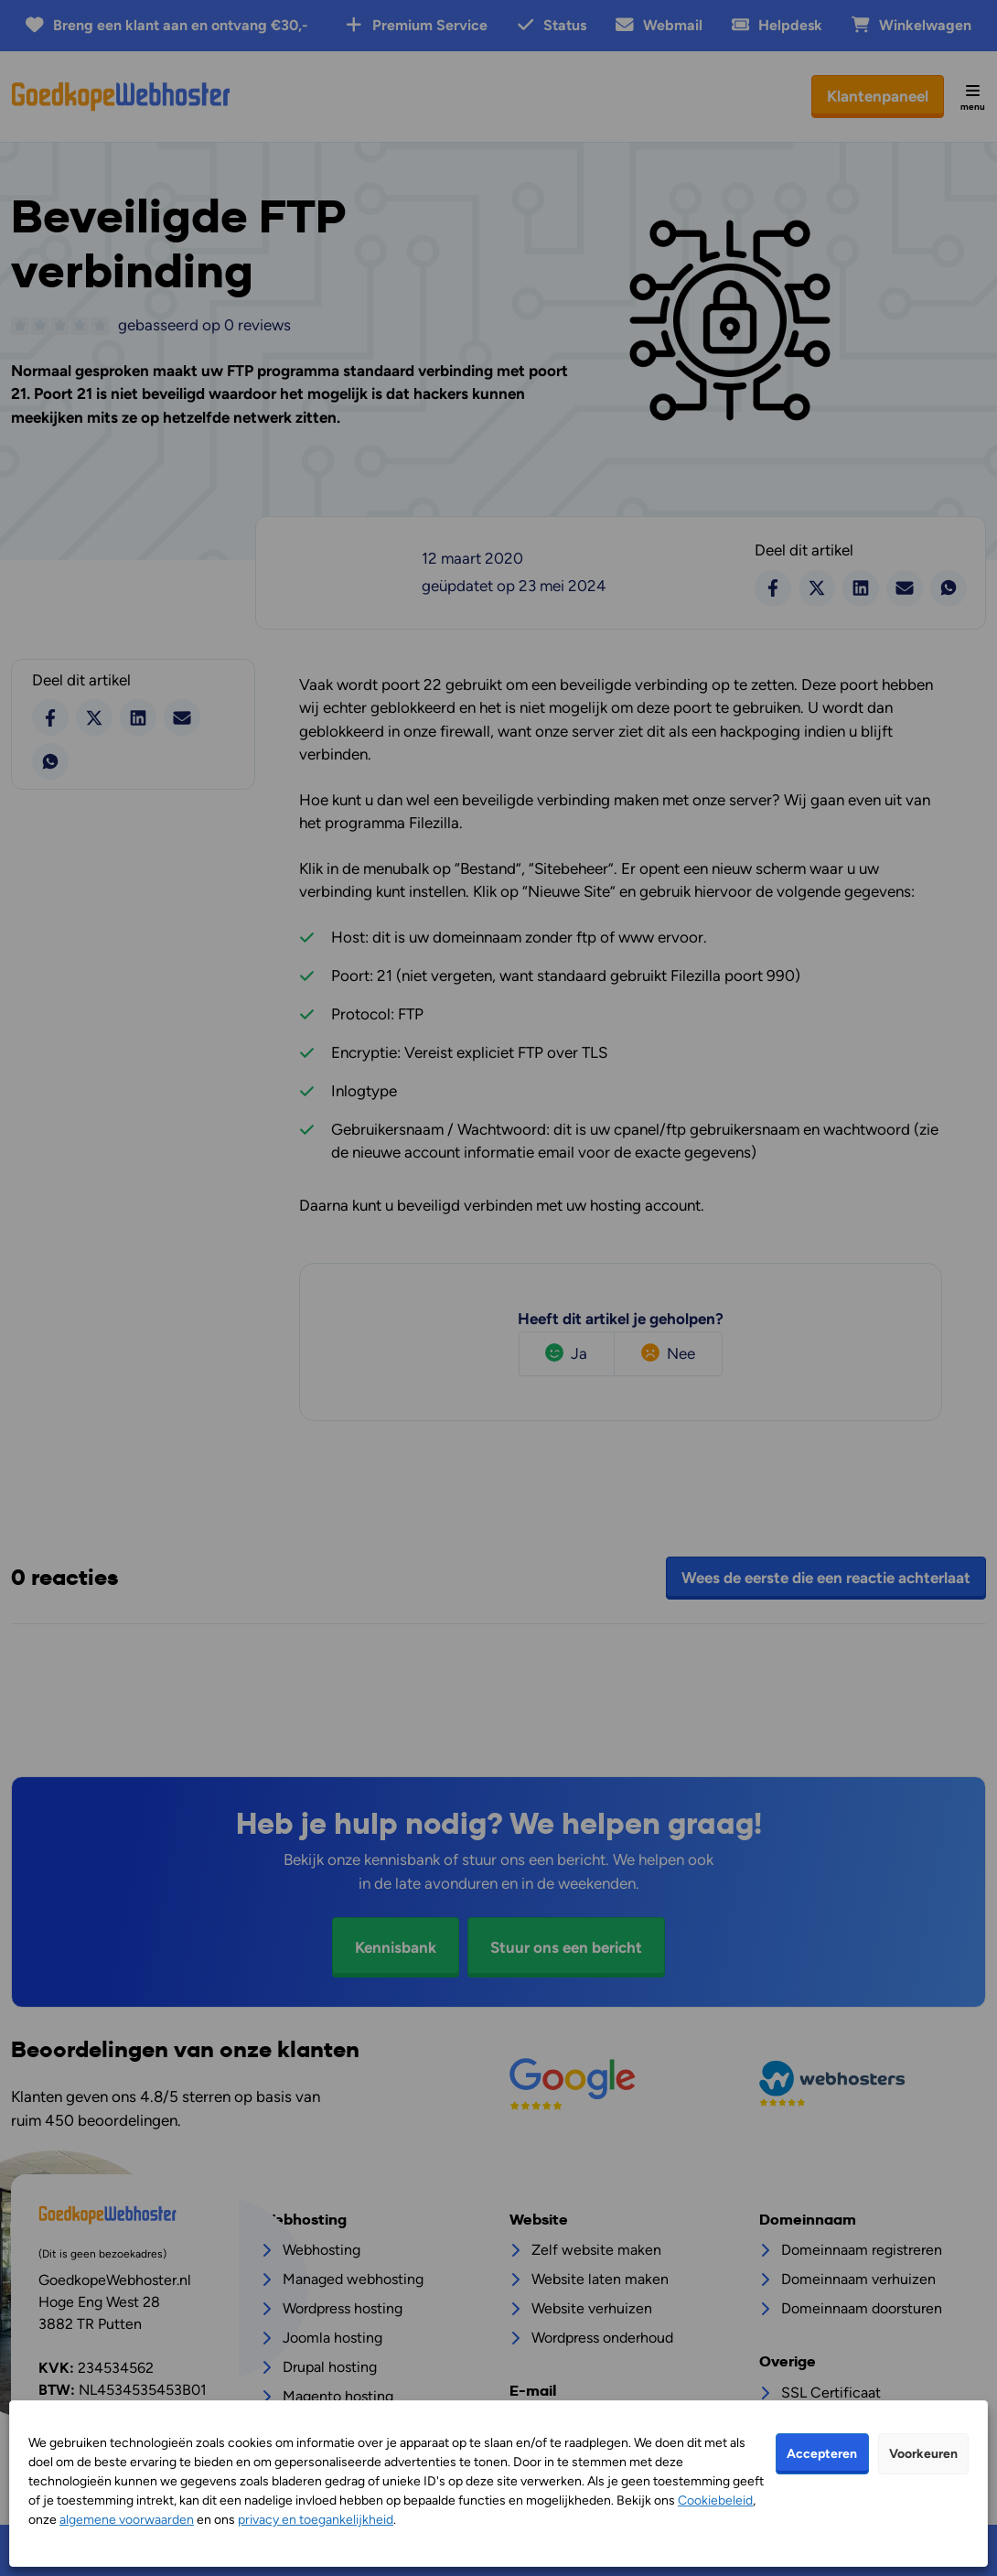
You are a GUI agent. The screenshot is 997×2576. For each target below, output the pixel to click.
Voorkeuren (923, 2454)
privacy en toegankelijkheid (315, 2519)
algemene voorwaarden (126, 2519)
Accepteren (822, 2454)
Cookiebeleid (715, 2500)
